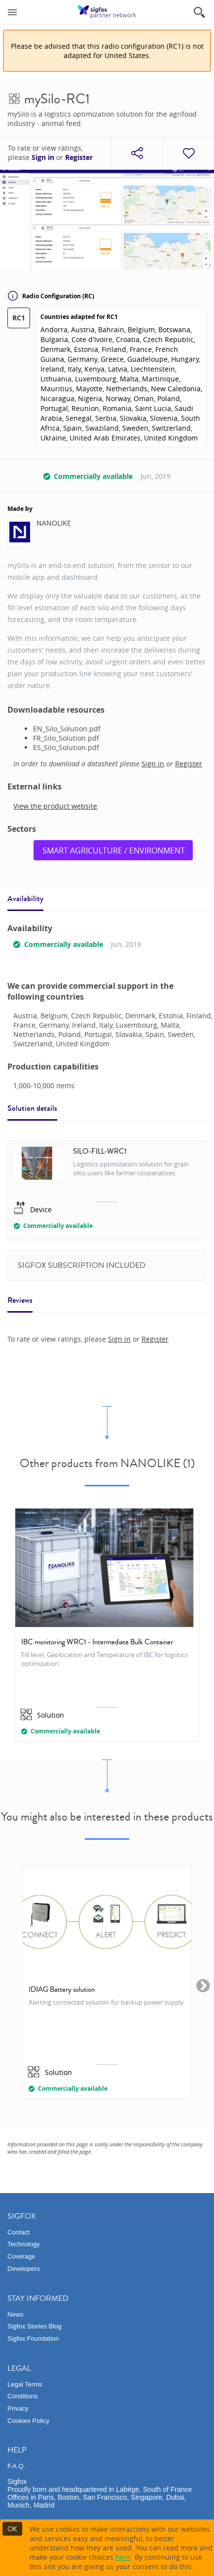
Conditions (22, 2396)
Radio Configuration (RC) (50, 296)
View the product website (55, 806)
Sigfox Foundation (33, 2338)
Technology (23, 2244)
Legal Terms (24, 2384)
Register (79, 157)
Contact (18, 2232)
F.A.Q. (16, 2466)
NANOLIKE (53, 523)
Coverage (21, 2256)
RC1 (18, 317)
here (123, 2557)
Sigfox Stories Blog (34, 2326)
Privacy (18, 2408)
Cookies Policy (28, 2420)
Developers (23, 2268)
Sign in (43, 157)
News (15, 2314)
